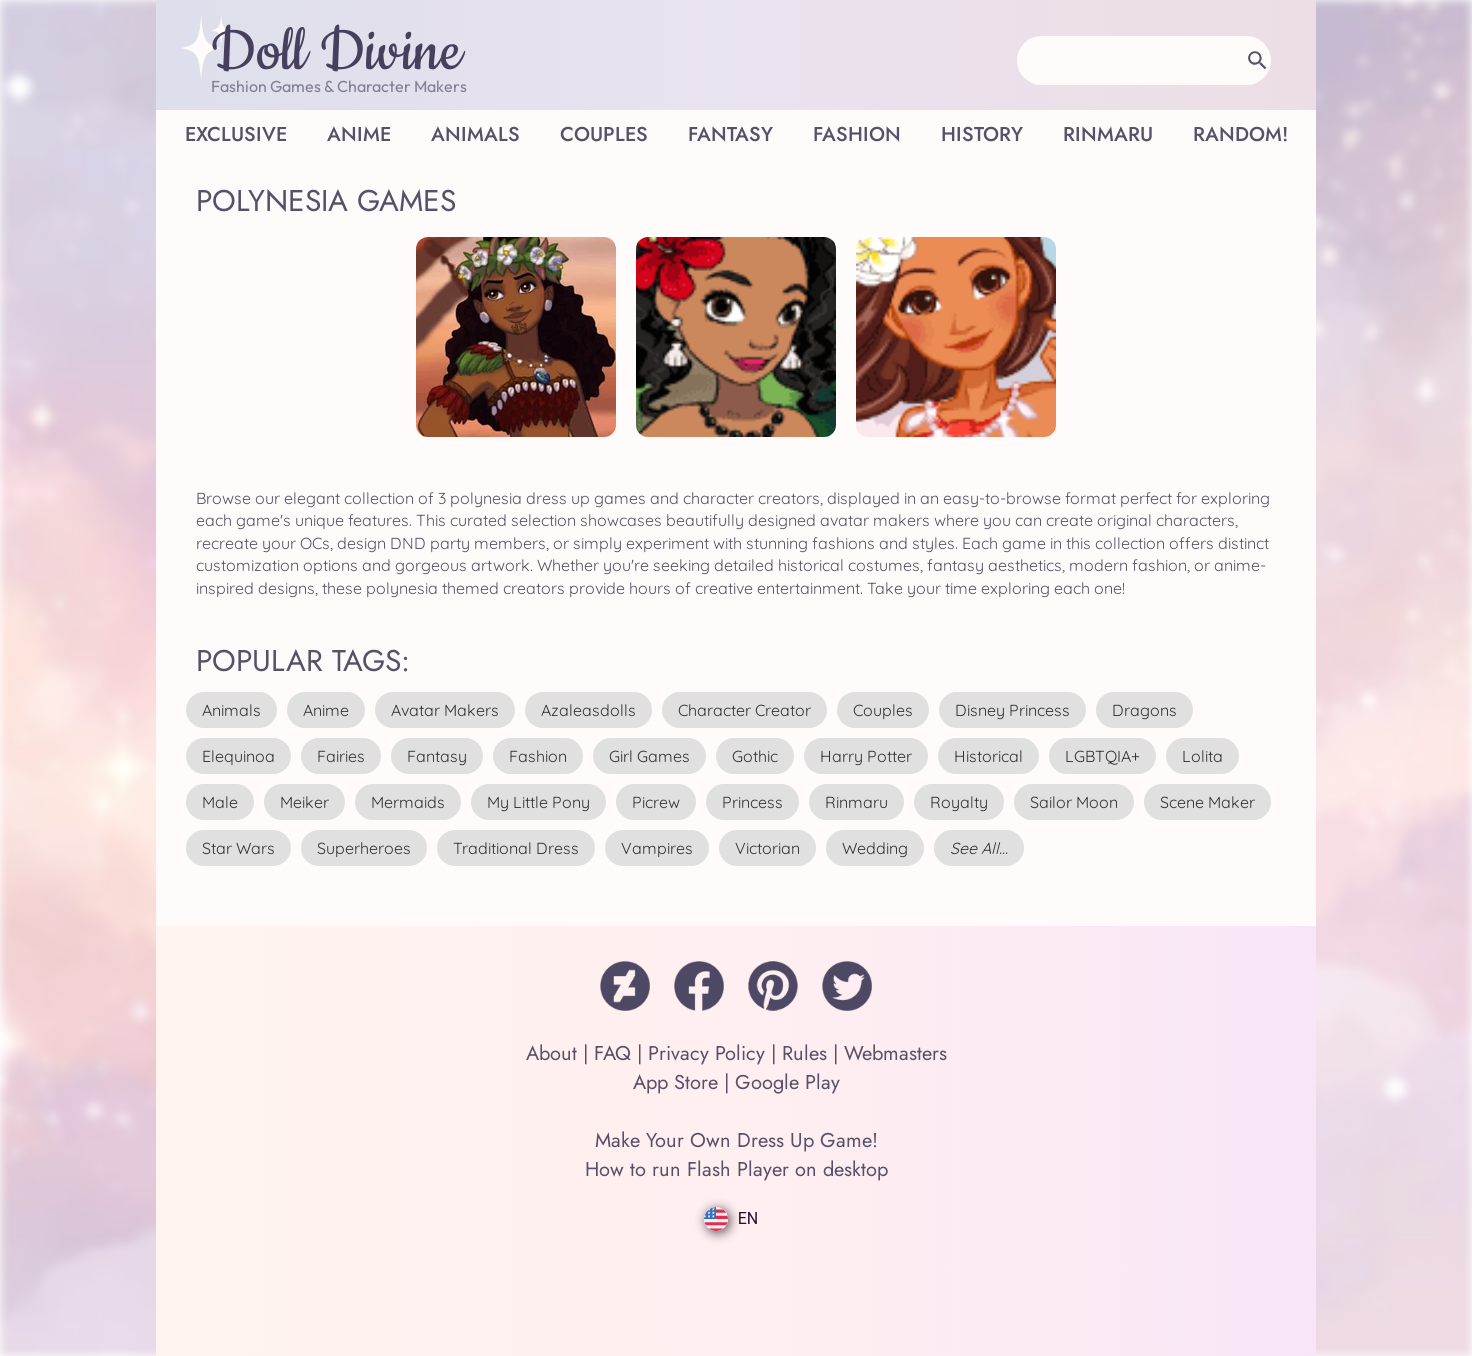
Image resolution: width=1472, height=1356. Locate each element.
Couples (604, 134)
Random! (1240, 134)
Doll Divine (336, 53)
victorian (767, 848)
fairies (341, 756)
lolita (1202, 756)
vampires (657, 848)
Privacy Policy (706, 1053)
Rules (804, 1053)
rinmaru (856, 802)
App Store (675, 1082)
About (551, 1053)
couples (883, 710)
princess (752, 802)
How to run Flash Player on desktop (736, 1169)
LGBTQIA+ (1102, 756)
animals (231, 710)
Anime (359, 134)
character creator (744, 710)
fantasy (437, 756)
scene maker (1207, 802)
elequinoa (238, 756)
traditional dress (516, 848)
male (220, 802)
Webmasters (895, 1053)
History (982, 134)
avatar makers (445, 710)
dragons (1144, 710)
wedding (875, 848)
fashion (538, 756)
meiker (304, 802)
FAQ (612, 1053)
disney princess (1012, 710)
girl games (649, 756)
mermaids (408, 802)
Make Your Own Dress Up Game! (736, 1140)
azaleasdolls (588, 710)
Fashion (857, 134)
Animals (475, 134)
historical (988, 756)
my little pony (538, 802)
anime (326, 710)
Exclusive (236, 134)
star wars (238, 848)
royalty (959, 802)
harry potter (866, 756)
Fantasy (730, 134)
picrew (656, 802)
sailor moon (1074, 802)
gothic (755, 756)
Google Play (787, 1082)
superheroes (364, 848)
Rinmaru (1108, 134)
